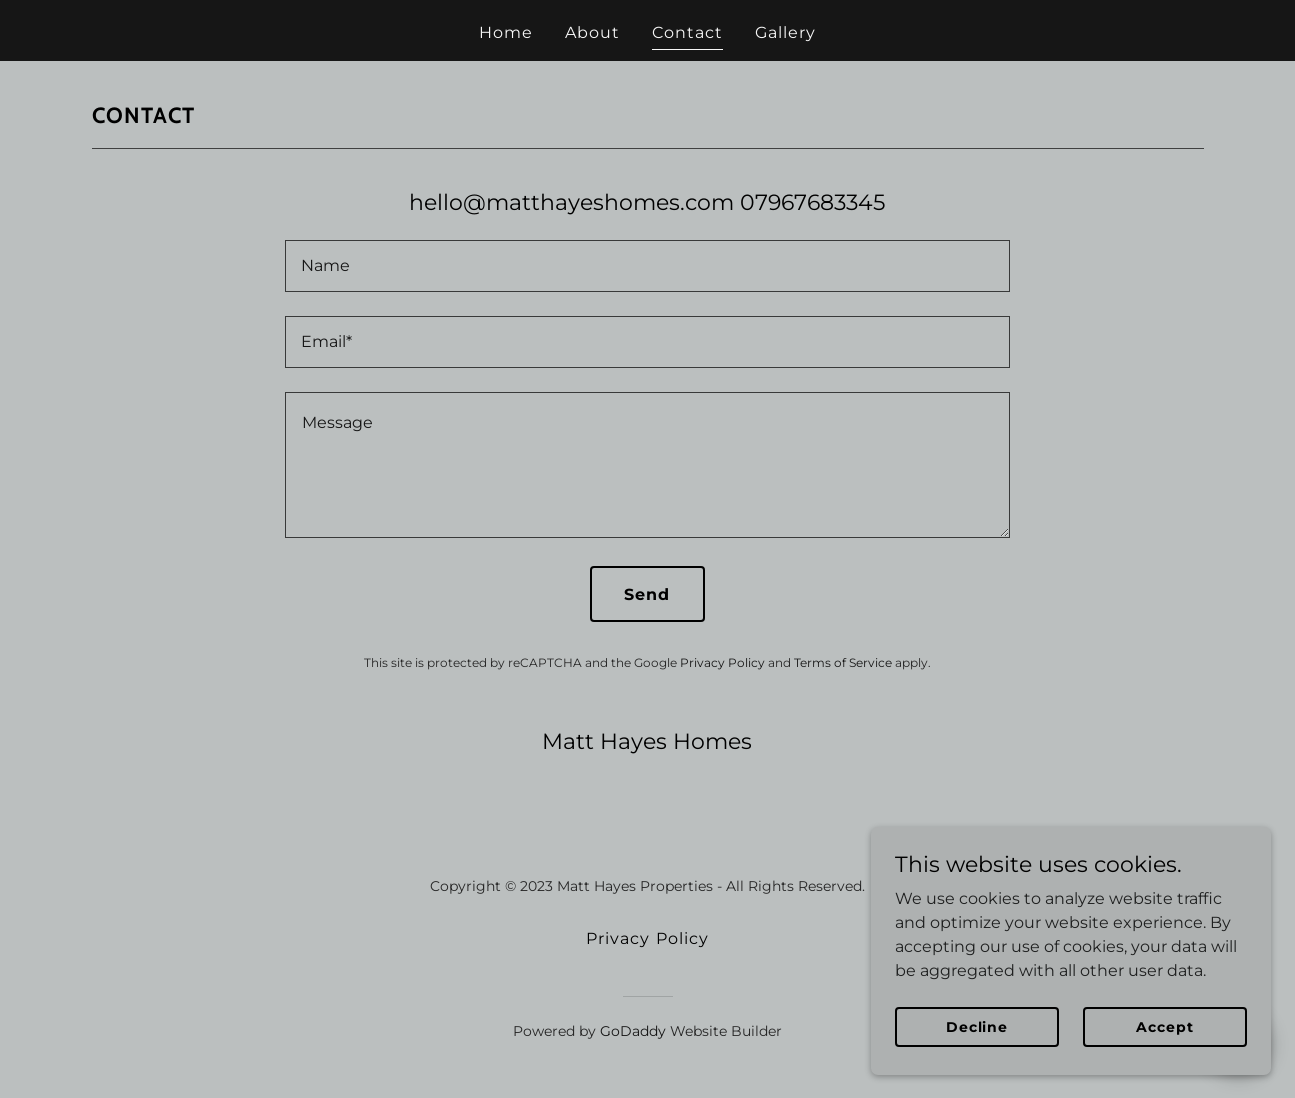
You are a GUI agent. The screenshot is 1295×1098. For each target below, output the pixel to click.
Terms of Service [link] (843, 662)
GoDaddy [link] (633, 1031)
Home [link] (506, 32)
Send (647, 594)
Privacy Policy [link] (722, 662)
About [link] (592, 32)
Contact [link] (687, 32)
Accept (1164, 1026)
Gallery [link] (785, 32)
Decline (977, 1026)
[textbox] (647, 266)
